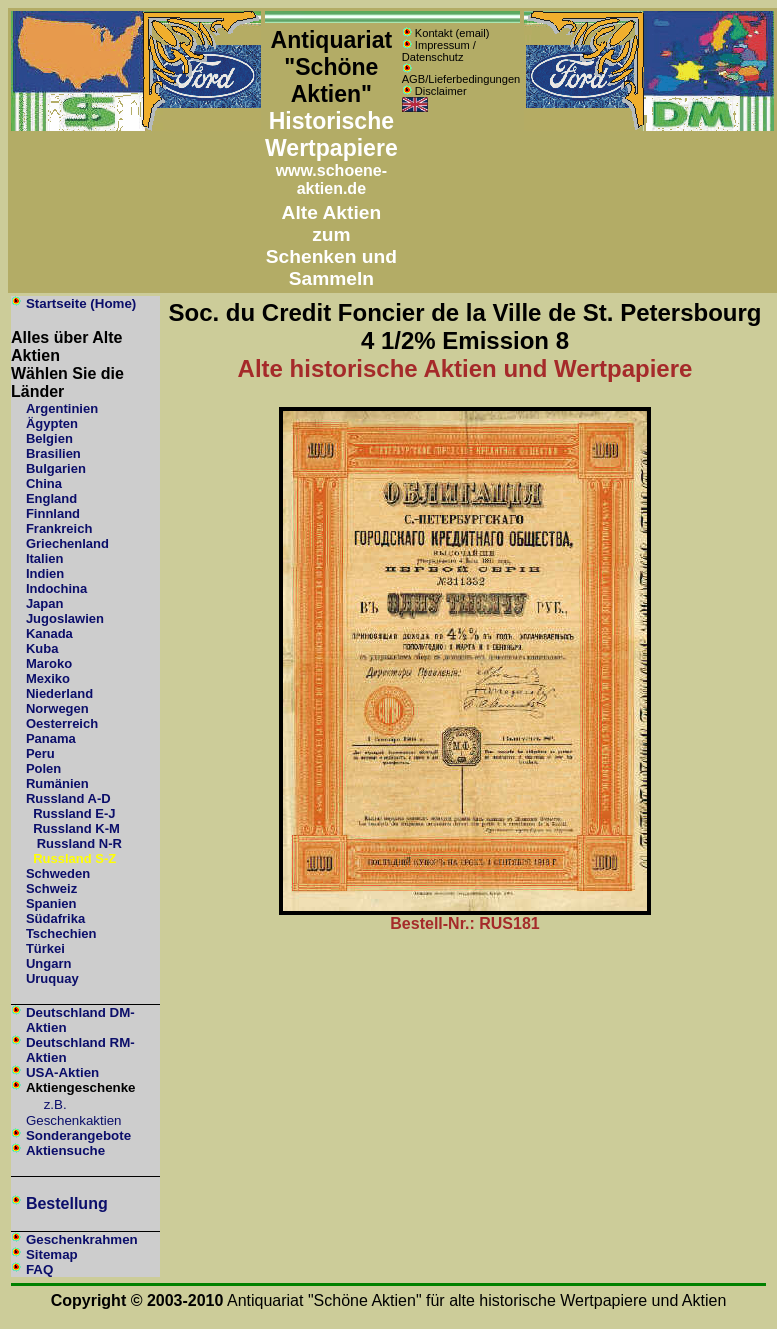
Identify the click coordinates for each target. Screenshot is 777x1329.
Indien (45, 573)
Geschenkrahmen (82, 1239)
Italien (45, 558)
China (44, 483)
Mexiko (48, 678)
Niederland (59, 693)
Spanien (51, 903)
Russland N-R (79, 843)
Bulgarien (56, 468)
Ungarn (49, 963)
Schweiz (51, 888)
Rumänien (57, 783)
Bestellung (67, 1203)
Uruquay (52, 978)
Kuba (42, 648)
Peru (40, 753)
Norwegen (57, 708)
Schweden (58, 873)
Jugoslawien (65, 618)
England (51, 498)
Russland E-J (74, 813)
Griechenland (67, 543)
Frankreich (59, 528)
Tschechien (61, 933)
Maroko (49, 663)
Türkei (45, 948)
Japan (45, 603)
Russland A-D (68, 798)
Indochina (56, 588)
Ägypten (52, 423)
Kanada (49, 633)
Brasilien (53, 453)
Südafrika (55, 918)
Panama (51, 738)
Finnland (53, 513)
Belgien (49, 438)
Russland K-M (76, 828)
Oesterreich (62, 723)
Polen (43, 768)
